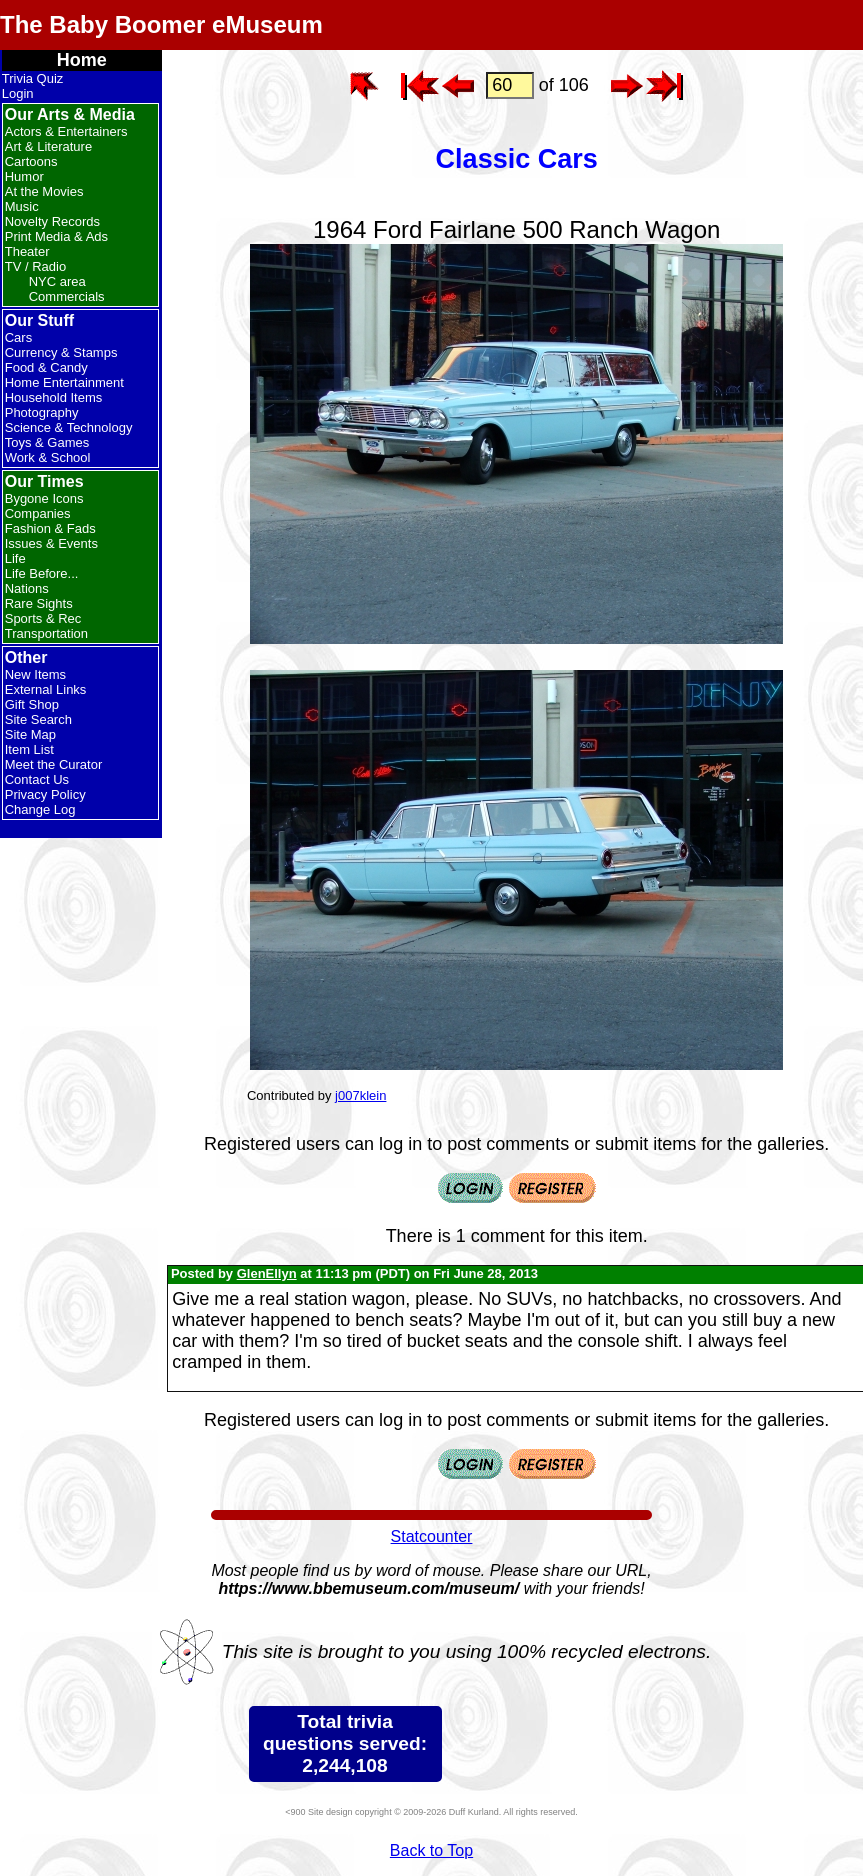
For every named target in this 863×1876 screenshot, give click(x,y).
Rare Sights (39, 603)
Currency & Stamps (61, 352)
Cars (18, 337)
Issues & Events (51, 543)
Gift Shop (32, 704)
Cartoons (31, 161)
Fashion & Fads (50, 528)
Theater (27, 251)
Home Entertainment (64, 382)
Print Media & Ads (56, 236)
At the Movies (44, 191)
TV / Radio (35, 266)
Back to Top (431, 1850)
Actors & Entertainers (66, 131)
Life (15, 558)
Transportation (46, 633)
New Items (35, 674)
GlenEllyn (267, 1273)
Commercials (67, 296)
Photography (42, 412)
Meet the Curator (54, 764)
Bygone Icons (44, 498)
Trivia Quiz (33, 78)
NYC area (57, 281)
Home (82, 60)
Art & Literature (48, 146)
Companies (38, 513)
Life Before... (42, 573)
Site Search (38, 719)
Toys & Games (47, 442)
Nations (27, 588)
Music (22, 206)
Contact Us (37, 779)
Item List (29, 749)
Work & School (48, 457)
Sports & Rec (43, 618)
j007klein (360, 1095)
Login (18, 93)
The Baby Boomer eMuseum (161, 24)
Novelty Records (52, 221)
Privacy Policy (45, 794)
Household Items (54, 397)
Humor (24, 176)
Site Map (30, 734)
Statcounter (432, 1536)
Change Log (40, 809)
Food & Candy (46, 367)
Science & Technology (69, 427)
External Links (46, 689)
